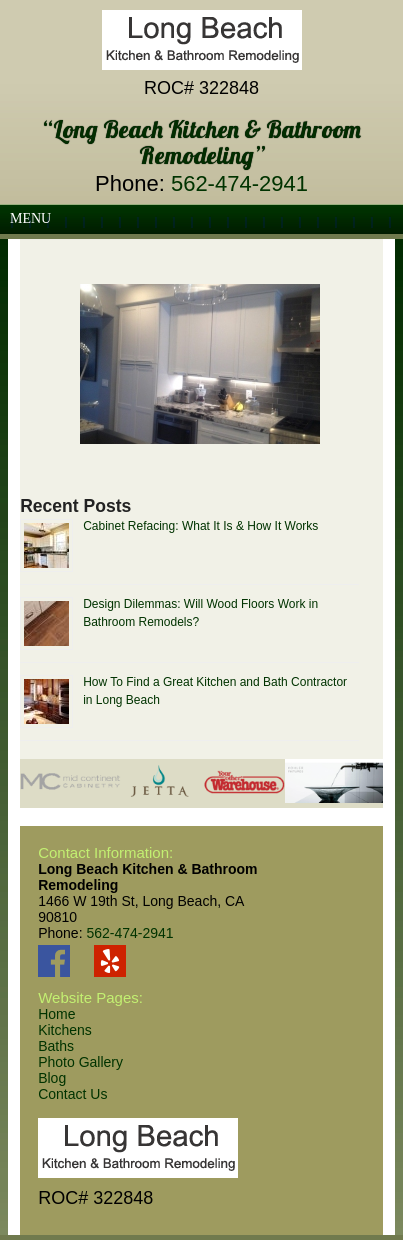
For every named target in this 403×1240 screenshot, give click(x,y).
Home (56, 1014)
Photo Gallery (80, 1062)
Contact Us (72, 1094)
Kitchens (65, 1030)
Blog (52, 1078)
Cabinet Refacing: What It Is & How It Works (200, 526)
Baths (56, 1046)
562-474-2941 (239, 183)
